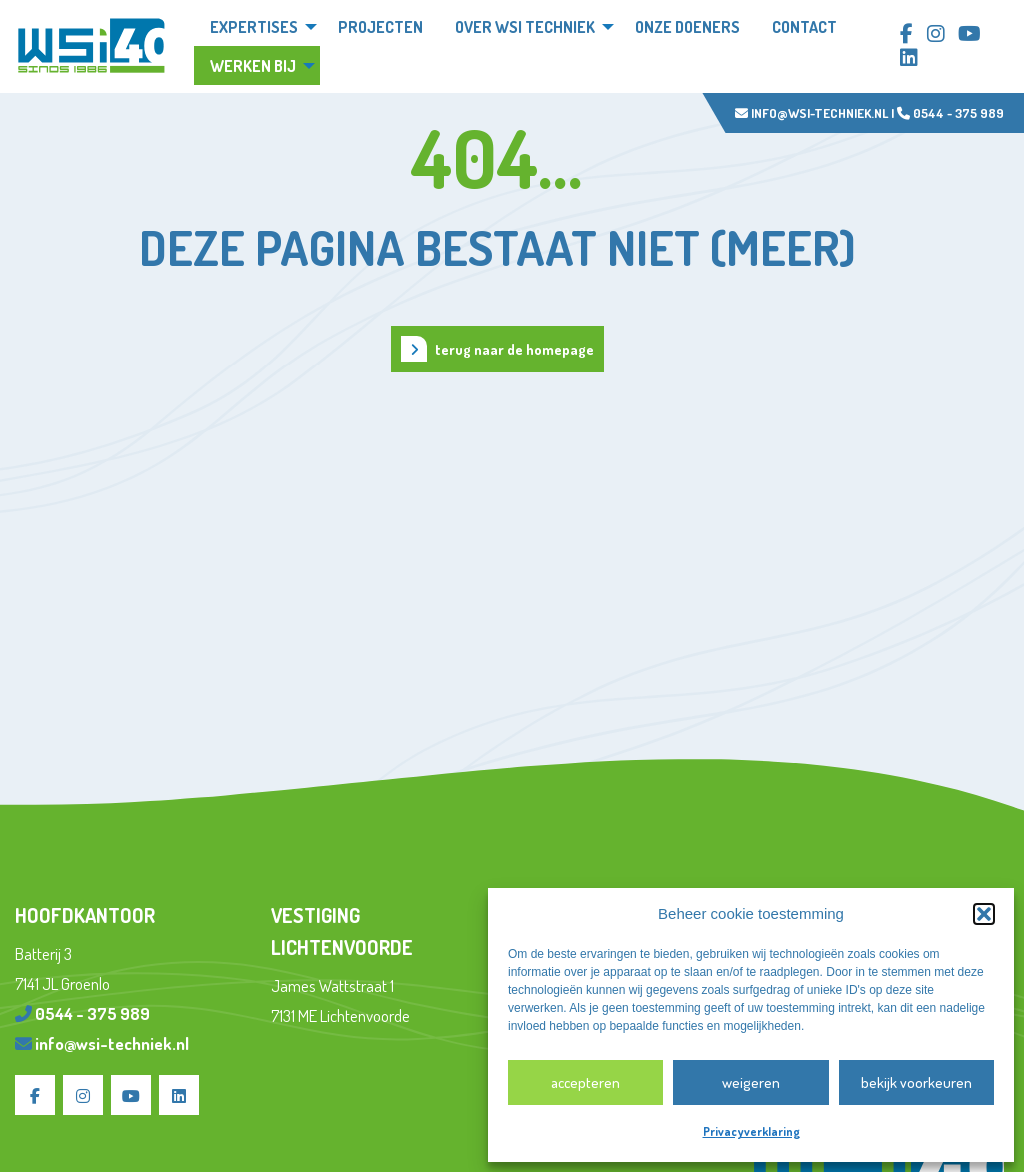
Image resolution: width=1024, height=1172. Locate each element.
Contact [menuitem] (804, 27)
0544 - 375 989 (950, 113)
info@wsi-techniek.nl (811, 113)
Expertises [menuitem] (254, 27)
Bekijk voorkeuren (916, 1082)
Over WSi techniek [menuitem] (525, 27)
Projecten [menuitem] (380, 27)
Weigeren (751, 1082)
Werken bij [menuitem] (253, 66)
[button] (984, 914)
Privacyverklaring (751, 1131)
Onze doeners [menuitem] (687, 27)
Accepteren (585, 1082)
